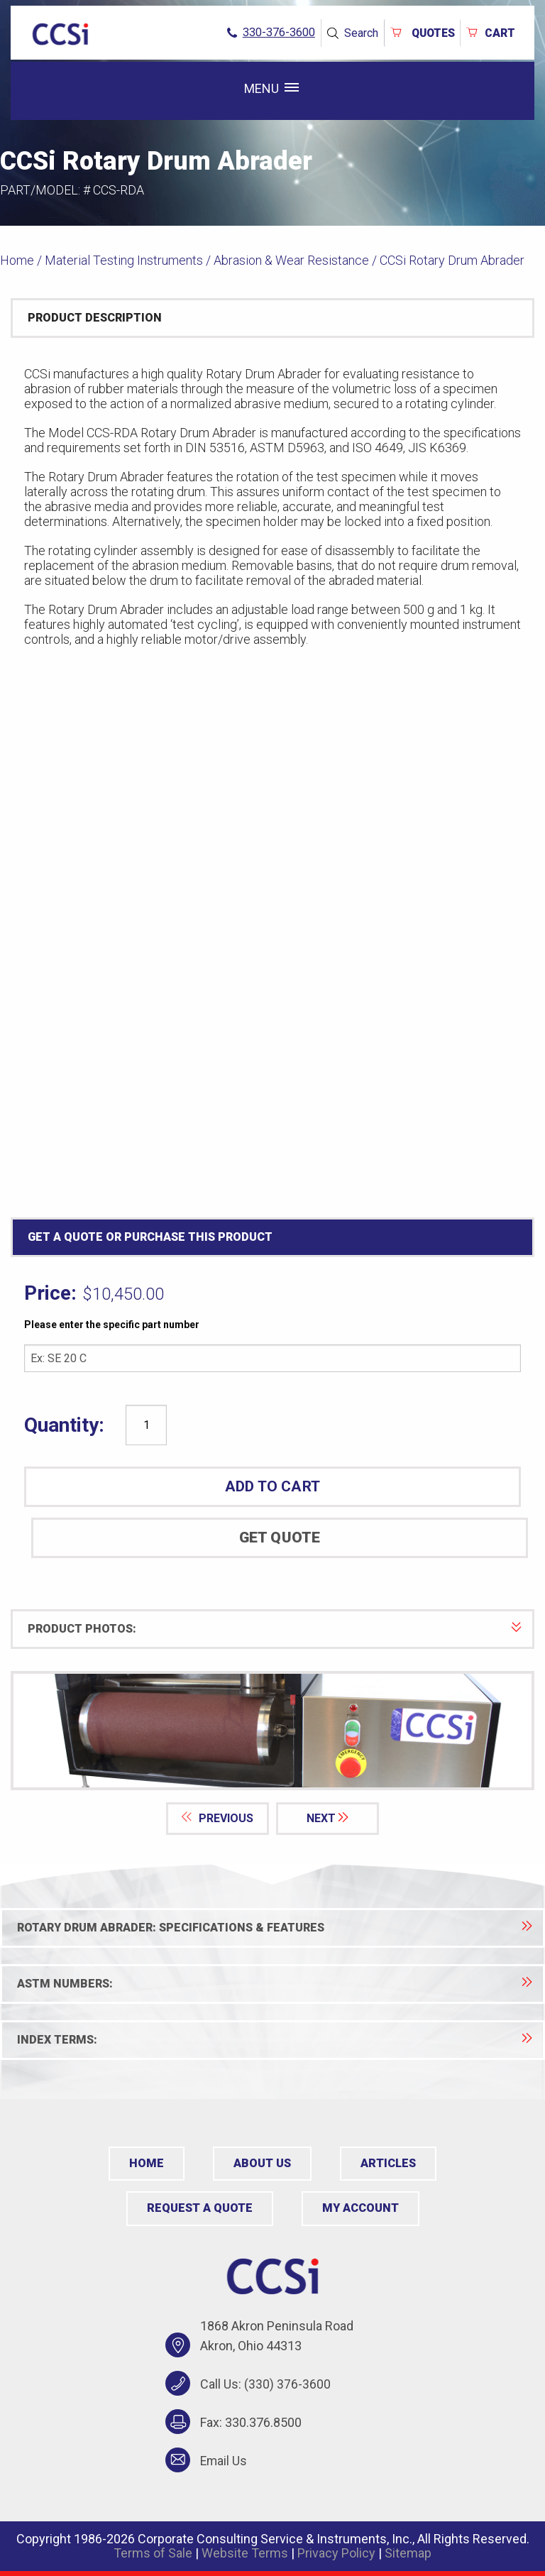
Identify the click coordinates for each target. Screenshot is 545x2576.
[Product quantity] (146, 1425)
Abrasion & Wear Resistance (291, 260)
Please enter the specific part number (111, 1324)
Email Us (224, 2459)
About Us (263, 2163)
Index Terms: (274, 2039)
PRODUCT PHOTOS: (275, 1629)
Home (17, 260)
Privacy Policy (336, 2552)
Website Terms (245, 2552)
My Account (359, 2208)
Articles (388, 2163)
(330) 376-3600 (287, 2384)
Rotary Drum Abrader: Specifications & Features (274, 1927)
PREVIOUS (217, 1818)
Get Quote (280, 1537)
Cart (489, 32)
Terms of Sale (153, 2552)
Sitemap (408, 2552)
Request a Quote (199, 2208)
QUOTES (419, 32)
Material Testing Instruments (124, 260)
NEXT (329, 1818)
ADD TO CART (272, 1486)
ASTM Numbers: (274, 1983)
